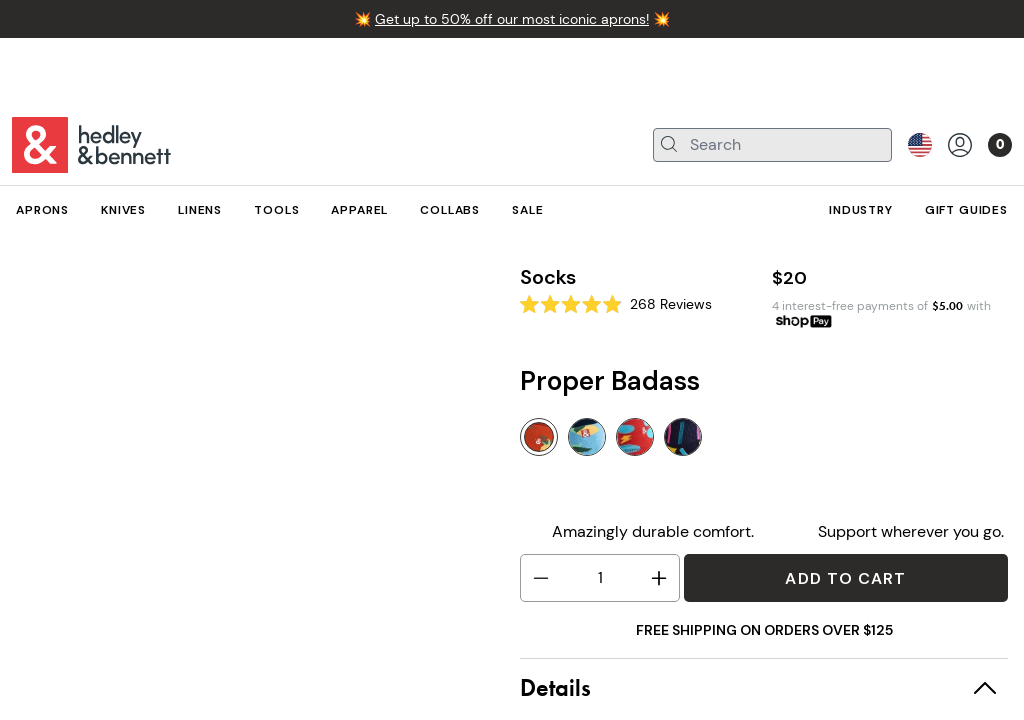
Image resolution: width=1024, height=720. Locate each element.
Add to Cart (845, 578)
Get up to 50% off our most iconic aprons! (512, 19)
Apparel (86, 226)
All (23, 226)
